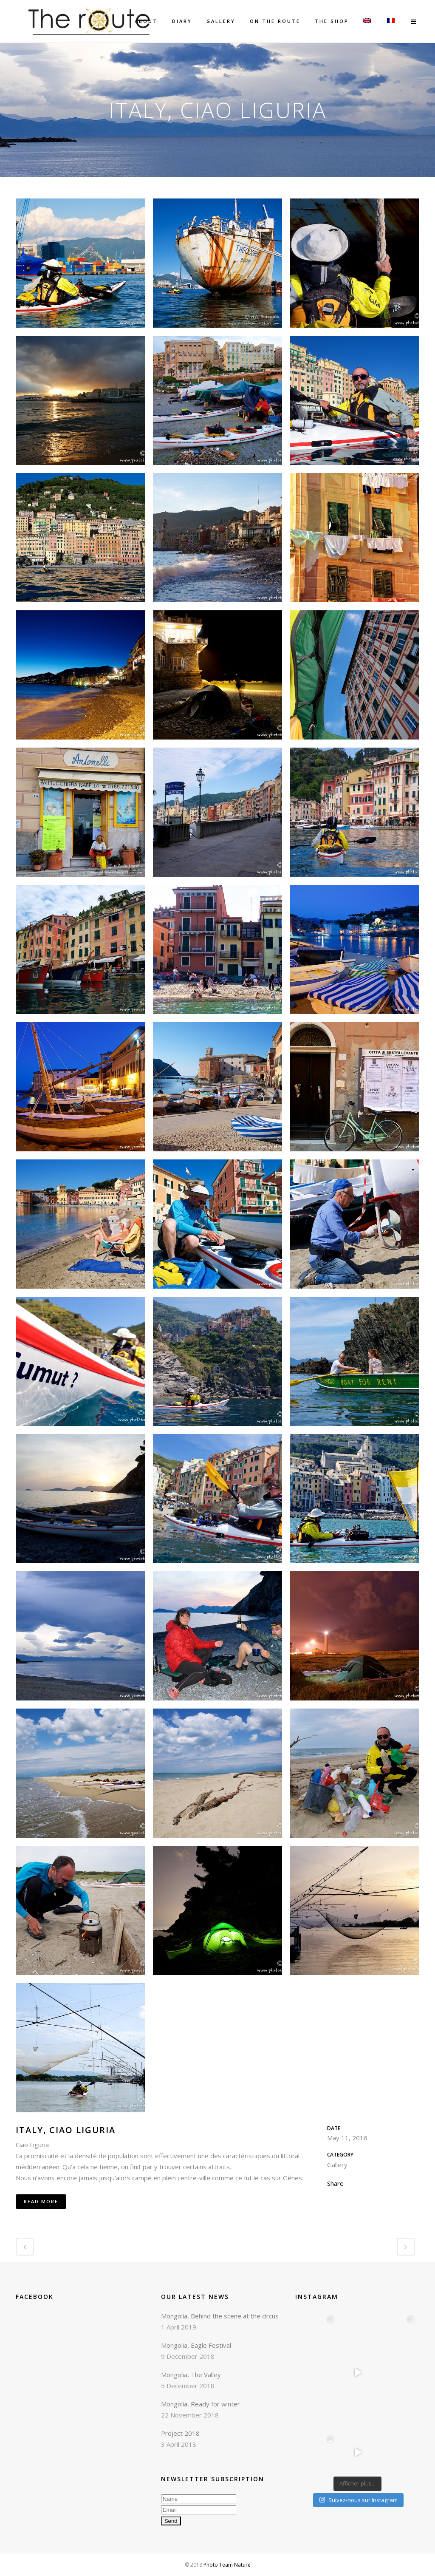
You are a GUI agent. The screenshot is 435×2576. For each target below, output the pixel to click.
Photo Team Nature (227, 2564)
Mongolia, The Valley (191, 2374)
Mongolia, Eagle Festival (196, 2345)
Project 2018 (180, 2433)
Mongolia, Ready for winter (200, 2404)
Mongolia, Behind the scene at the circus (220, 2316)
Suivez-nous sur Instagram (358, 2500)
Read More (41, 2201)
